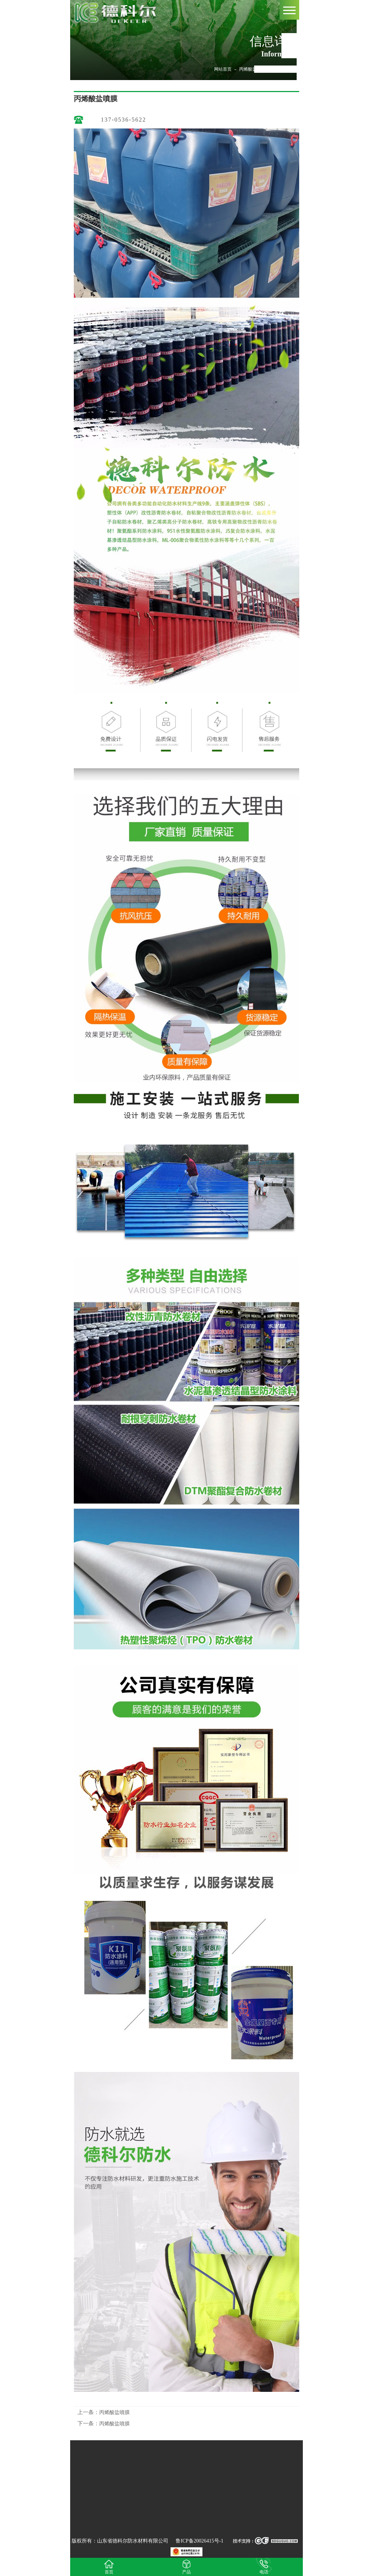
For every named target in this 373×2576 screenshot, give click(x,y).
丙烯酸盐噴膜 (252, 69)
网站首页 (223, 69)
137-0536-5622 (123, 119)
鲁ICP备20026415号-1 (199, 2541)
